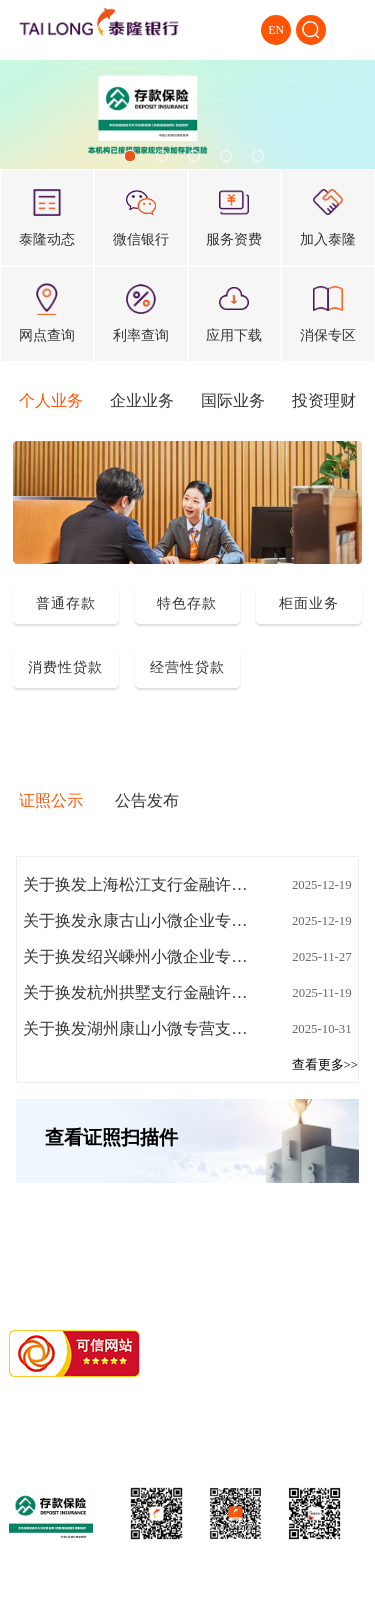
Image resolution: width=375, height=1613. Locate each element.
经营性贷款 (187, 667)
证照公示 (51, 800)
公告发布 (147, 800)
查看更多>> (325, 1065)
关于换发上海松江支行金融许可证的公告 (140, 884)
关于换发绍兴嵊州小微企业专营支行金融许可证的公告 (140, 956)
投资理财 (324, 400)
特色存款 (187, 603)
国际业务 (233, 400)
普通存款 (66, 603)
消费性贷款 (65, 667)
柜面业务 (309, 603)
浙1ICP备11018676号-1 (158, 1399)
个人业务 (51, 400)
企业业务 (142, 400)
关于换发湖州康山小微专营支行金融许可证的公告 (140, 1028)
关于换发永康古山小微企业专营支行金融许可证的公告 (140, 920)
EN (276, 30)
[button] (130, 156)
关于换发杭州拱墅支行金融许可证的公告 (140, 992)
